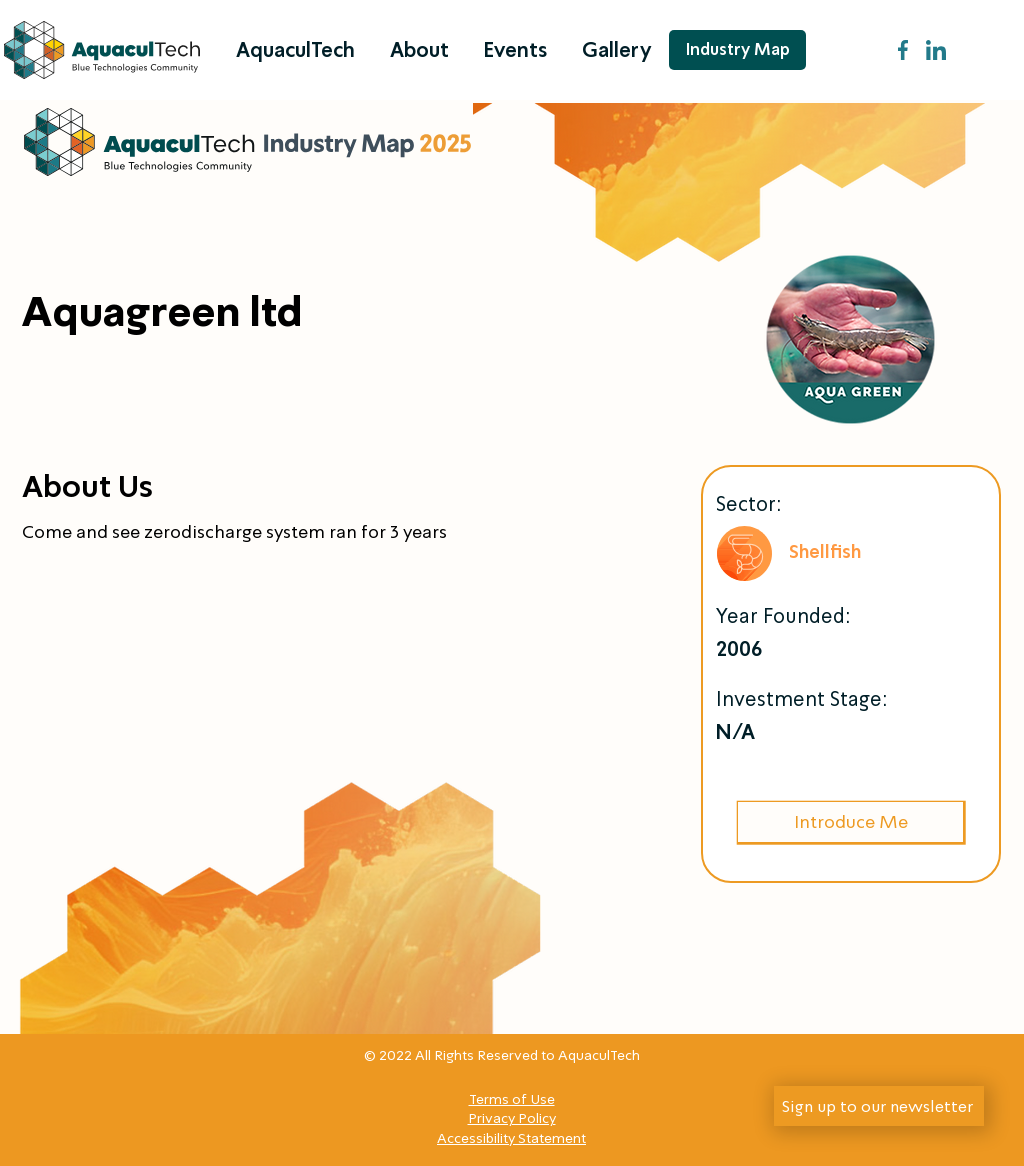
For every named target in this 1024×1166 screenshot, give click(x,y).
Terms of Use (512, 1099)
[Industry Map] (737, 50)
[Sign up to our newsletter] (879, 1106)
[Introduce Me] (850, 822)
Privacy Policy (512, 1118)
